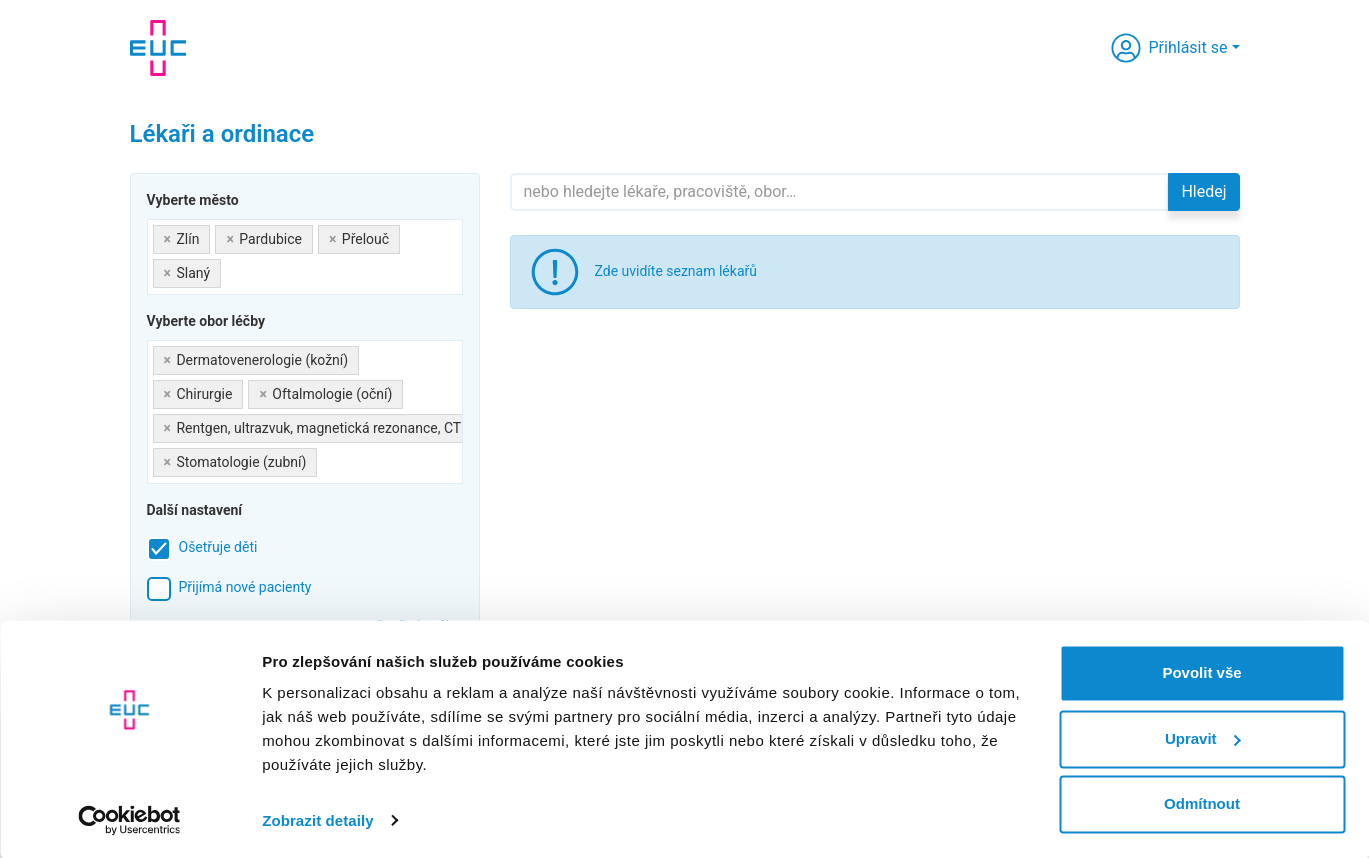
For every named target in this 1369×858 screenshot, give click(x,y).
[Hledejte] (840, 192)
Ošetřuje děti (218, 547)
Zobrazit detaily (318, 818)
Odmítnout (1202, 802)
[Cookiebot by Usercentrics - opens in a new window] (129, 819)
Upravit (1203, 736)
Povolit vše (1201, 671)
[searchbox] (231, 269)
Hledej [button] (1203, 191)
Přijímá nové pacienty (245, 587)
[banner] (158, 48)
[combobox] (305, 257)
